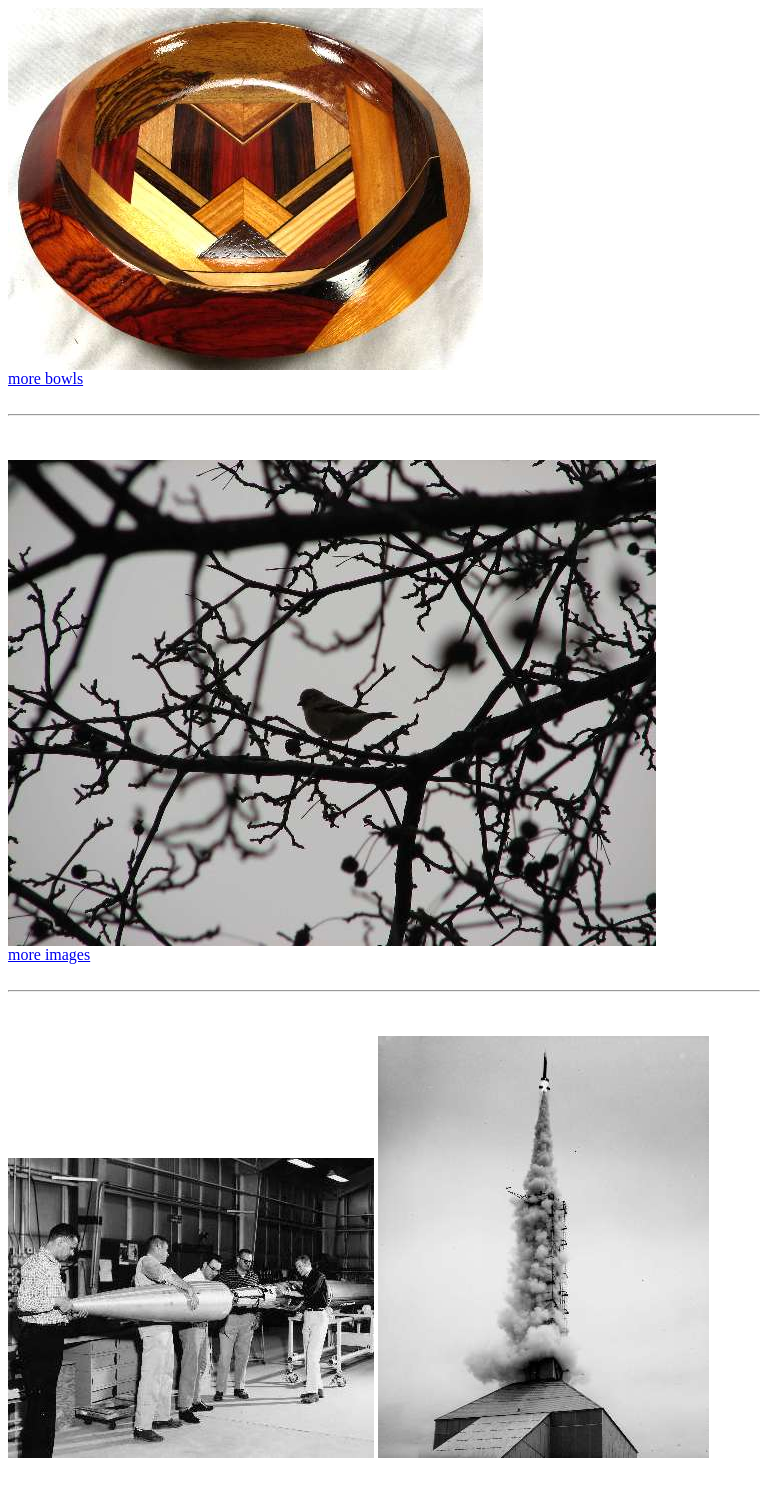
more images (49, 954)
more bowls (45, 378)
